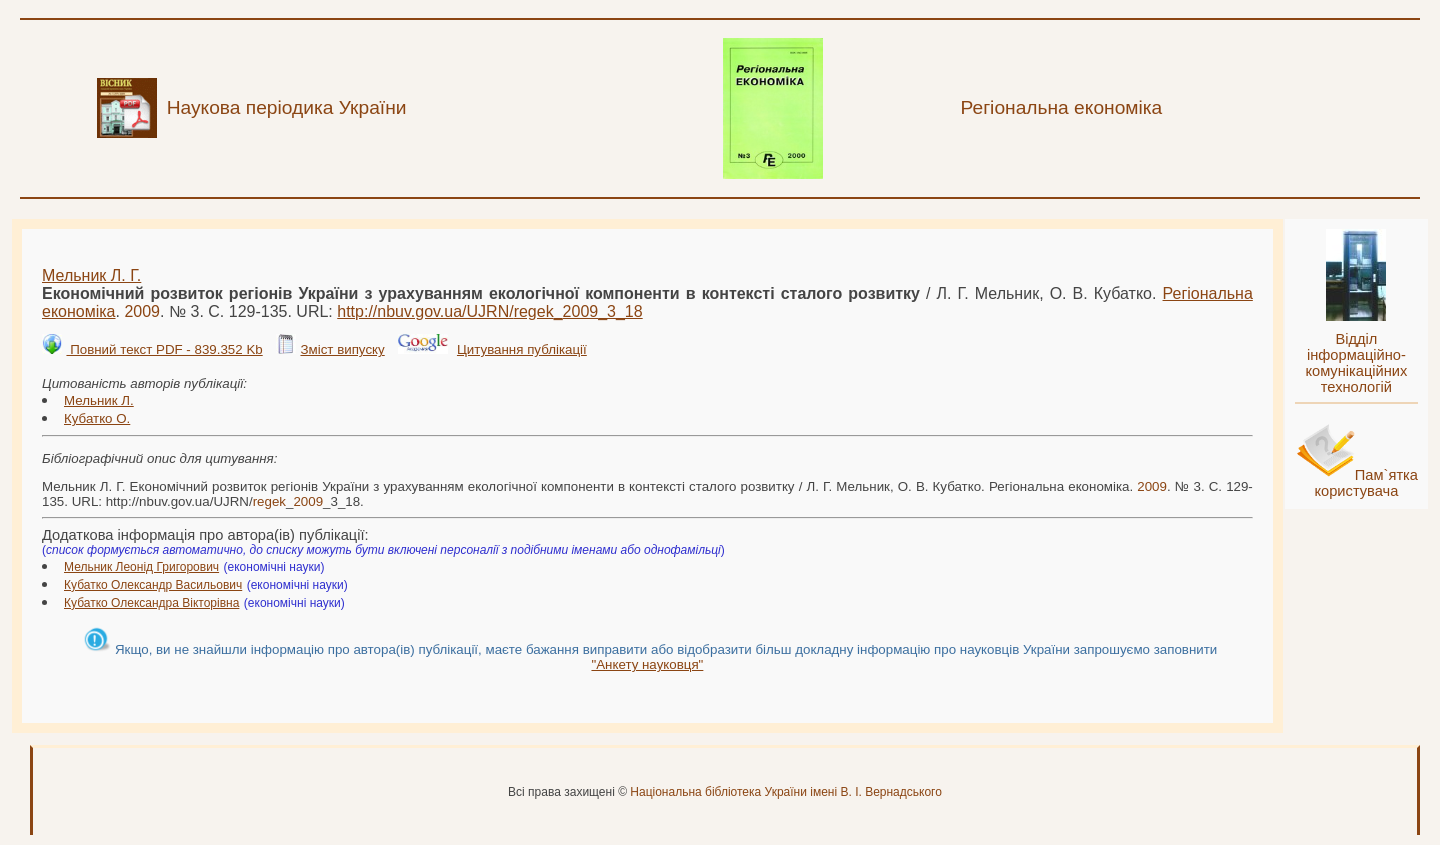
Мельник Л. (99, 400)
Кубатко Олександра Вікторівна (151, 603)
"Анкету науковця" (647, 664)
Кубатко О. (97, 418)
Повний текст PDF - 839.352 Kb (164, 349)
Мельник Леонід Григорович (141, 567)
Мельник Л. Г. (91, 275)
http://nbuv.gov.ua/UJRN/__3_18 (489, 311)
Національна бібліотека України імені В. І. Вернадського (786, 792)
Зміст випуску (342, 349)
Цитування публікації (522, 349)
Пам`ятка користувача (1366, 483)
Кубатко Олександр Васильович (153, 585)
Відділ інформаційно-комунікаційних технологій (1356, 363)
